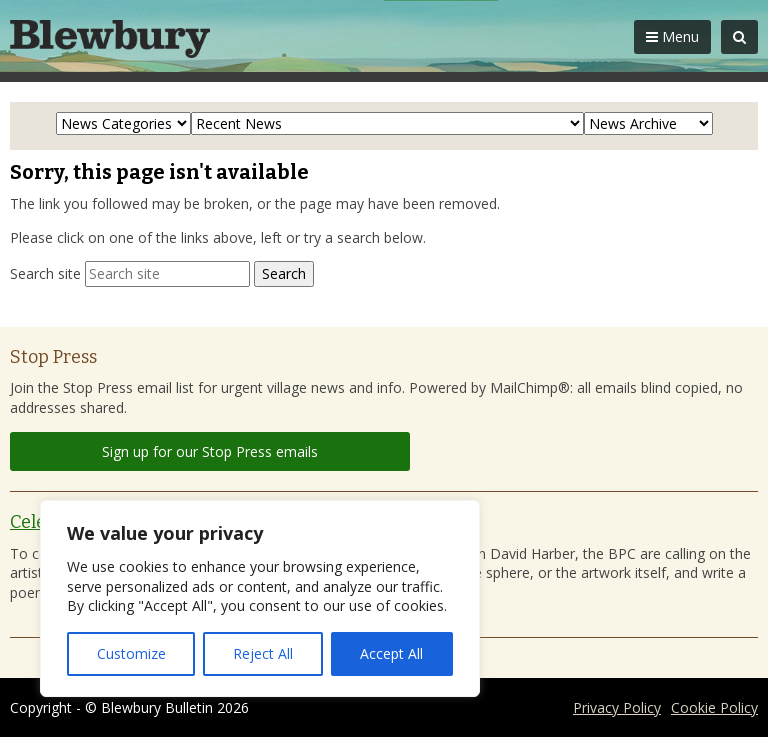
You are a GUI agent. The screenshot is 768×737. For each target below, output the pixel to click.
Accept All (391, 653)
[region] (260, 598)
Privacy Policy (617, 707)
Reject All (263, 653)
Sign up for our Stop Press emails (210, 451)
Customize (131, 653)
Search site (45, 273)
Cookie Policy (714, 707)
